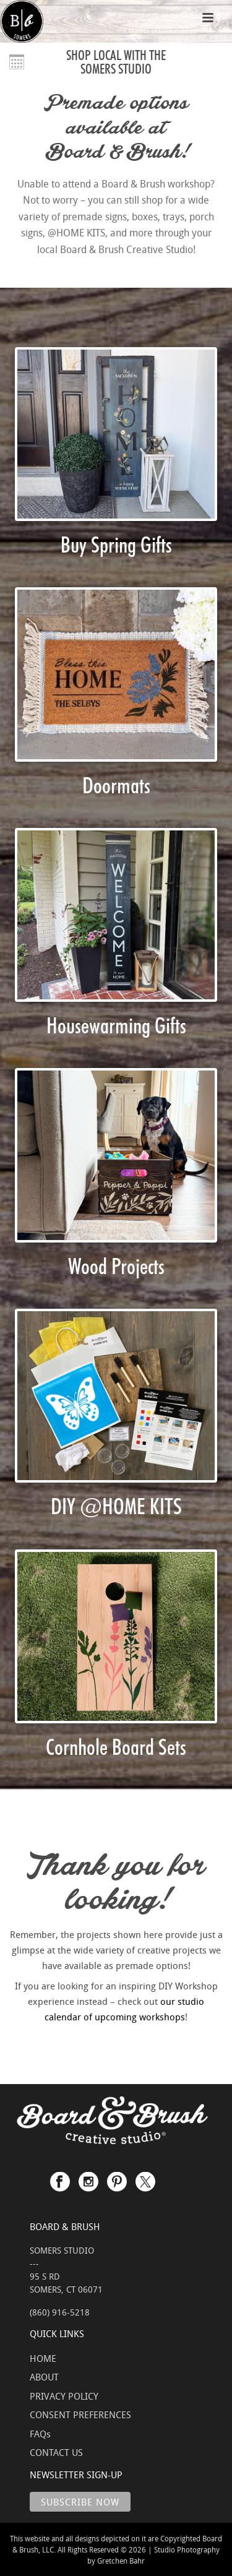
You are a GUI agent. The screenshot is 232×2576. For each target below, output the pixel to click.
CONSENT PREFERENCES (80, 2414)
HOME (43, 2358)
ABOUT (44, 2377)
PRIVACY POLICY (64, 2396)
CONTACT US (56, 2452)
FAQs (40, 2433)
